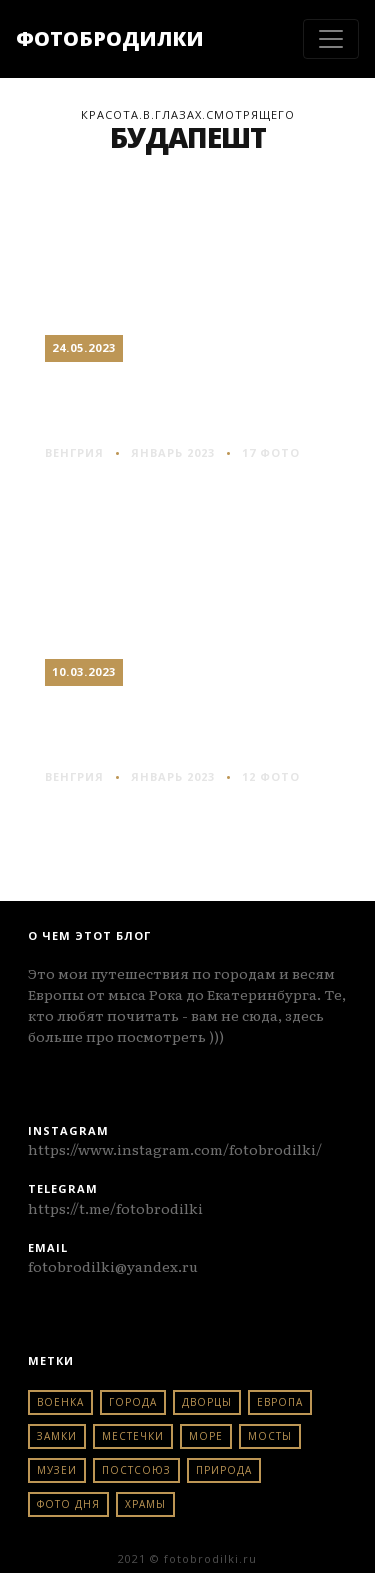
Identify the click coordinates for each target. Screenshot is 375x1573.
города (133, 1402)
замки (57, 1436)
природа (224, 1470)
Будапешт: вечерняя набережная (187, 726)
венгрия (74, 452)
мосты (270, 1436)
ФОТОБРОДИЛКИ (110, 38)
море (206, 1436)
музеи (57, 1470)
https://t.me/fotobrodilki (115, 1208)
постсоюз (136, 1470)
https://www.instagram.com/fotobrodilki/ (175, 1149)
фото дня (68, 1504)
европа (280, 1402)
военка (60, 1402)
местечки (133, 1436)
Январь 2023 (173, 452)
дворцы (207, 1402)
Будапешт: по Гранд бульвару (188, 402)
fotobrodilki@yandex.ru (113, 1266)
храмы (145, 1504)
